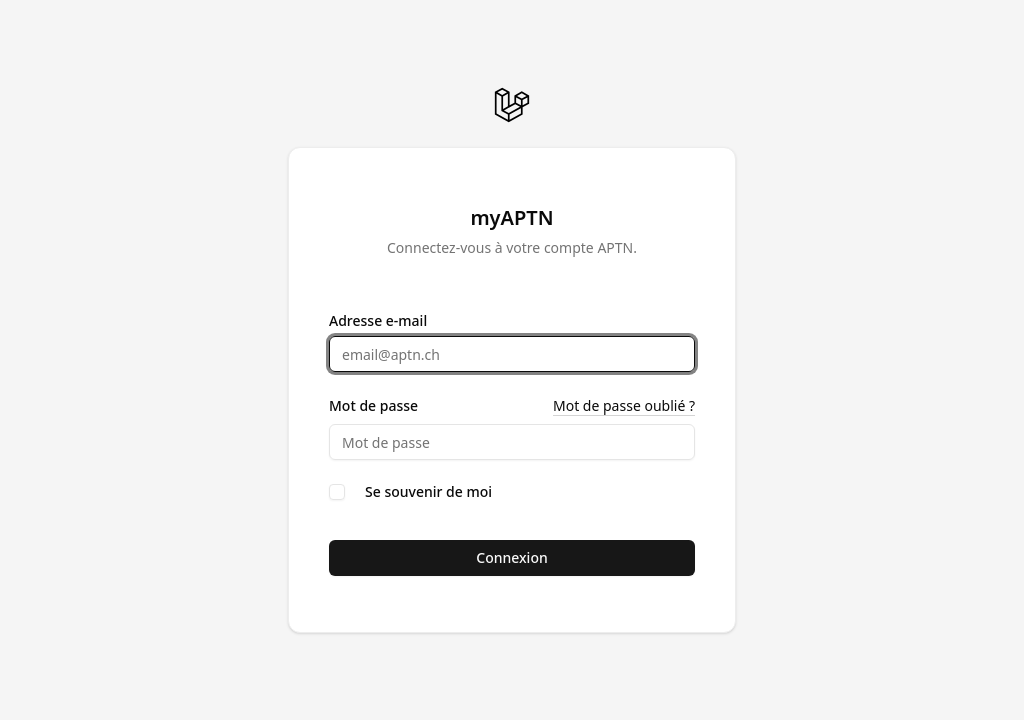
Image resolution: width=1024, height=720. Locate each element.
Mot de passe (373, 406)
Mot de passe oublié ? (624, 405)
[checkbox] (337, 492)
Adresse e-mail (378, 321)
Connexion (511, 557)
